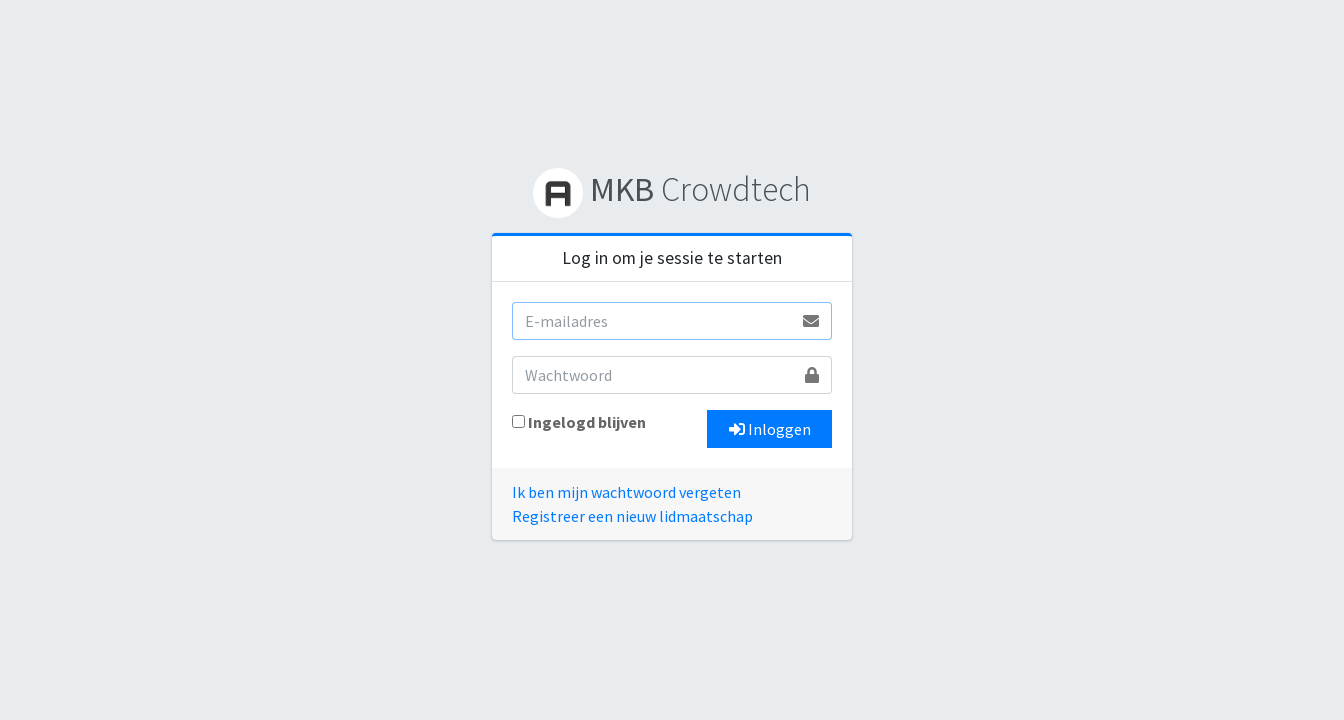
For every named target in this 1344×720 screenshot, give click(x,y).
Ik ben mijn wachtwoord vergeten (626, 492)
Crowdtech (672, 189)
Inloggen (770, 429)
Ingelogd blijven (587, 422)
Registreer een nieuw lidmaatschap (632, 516)
